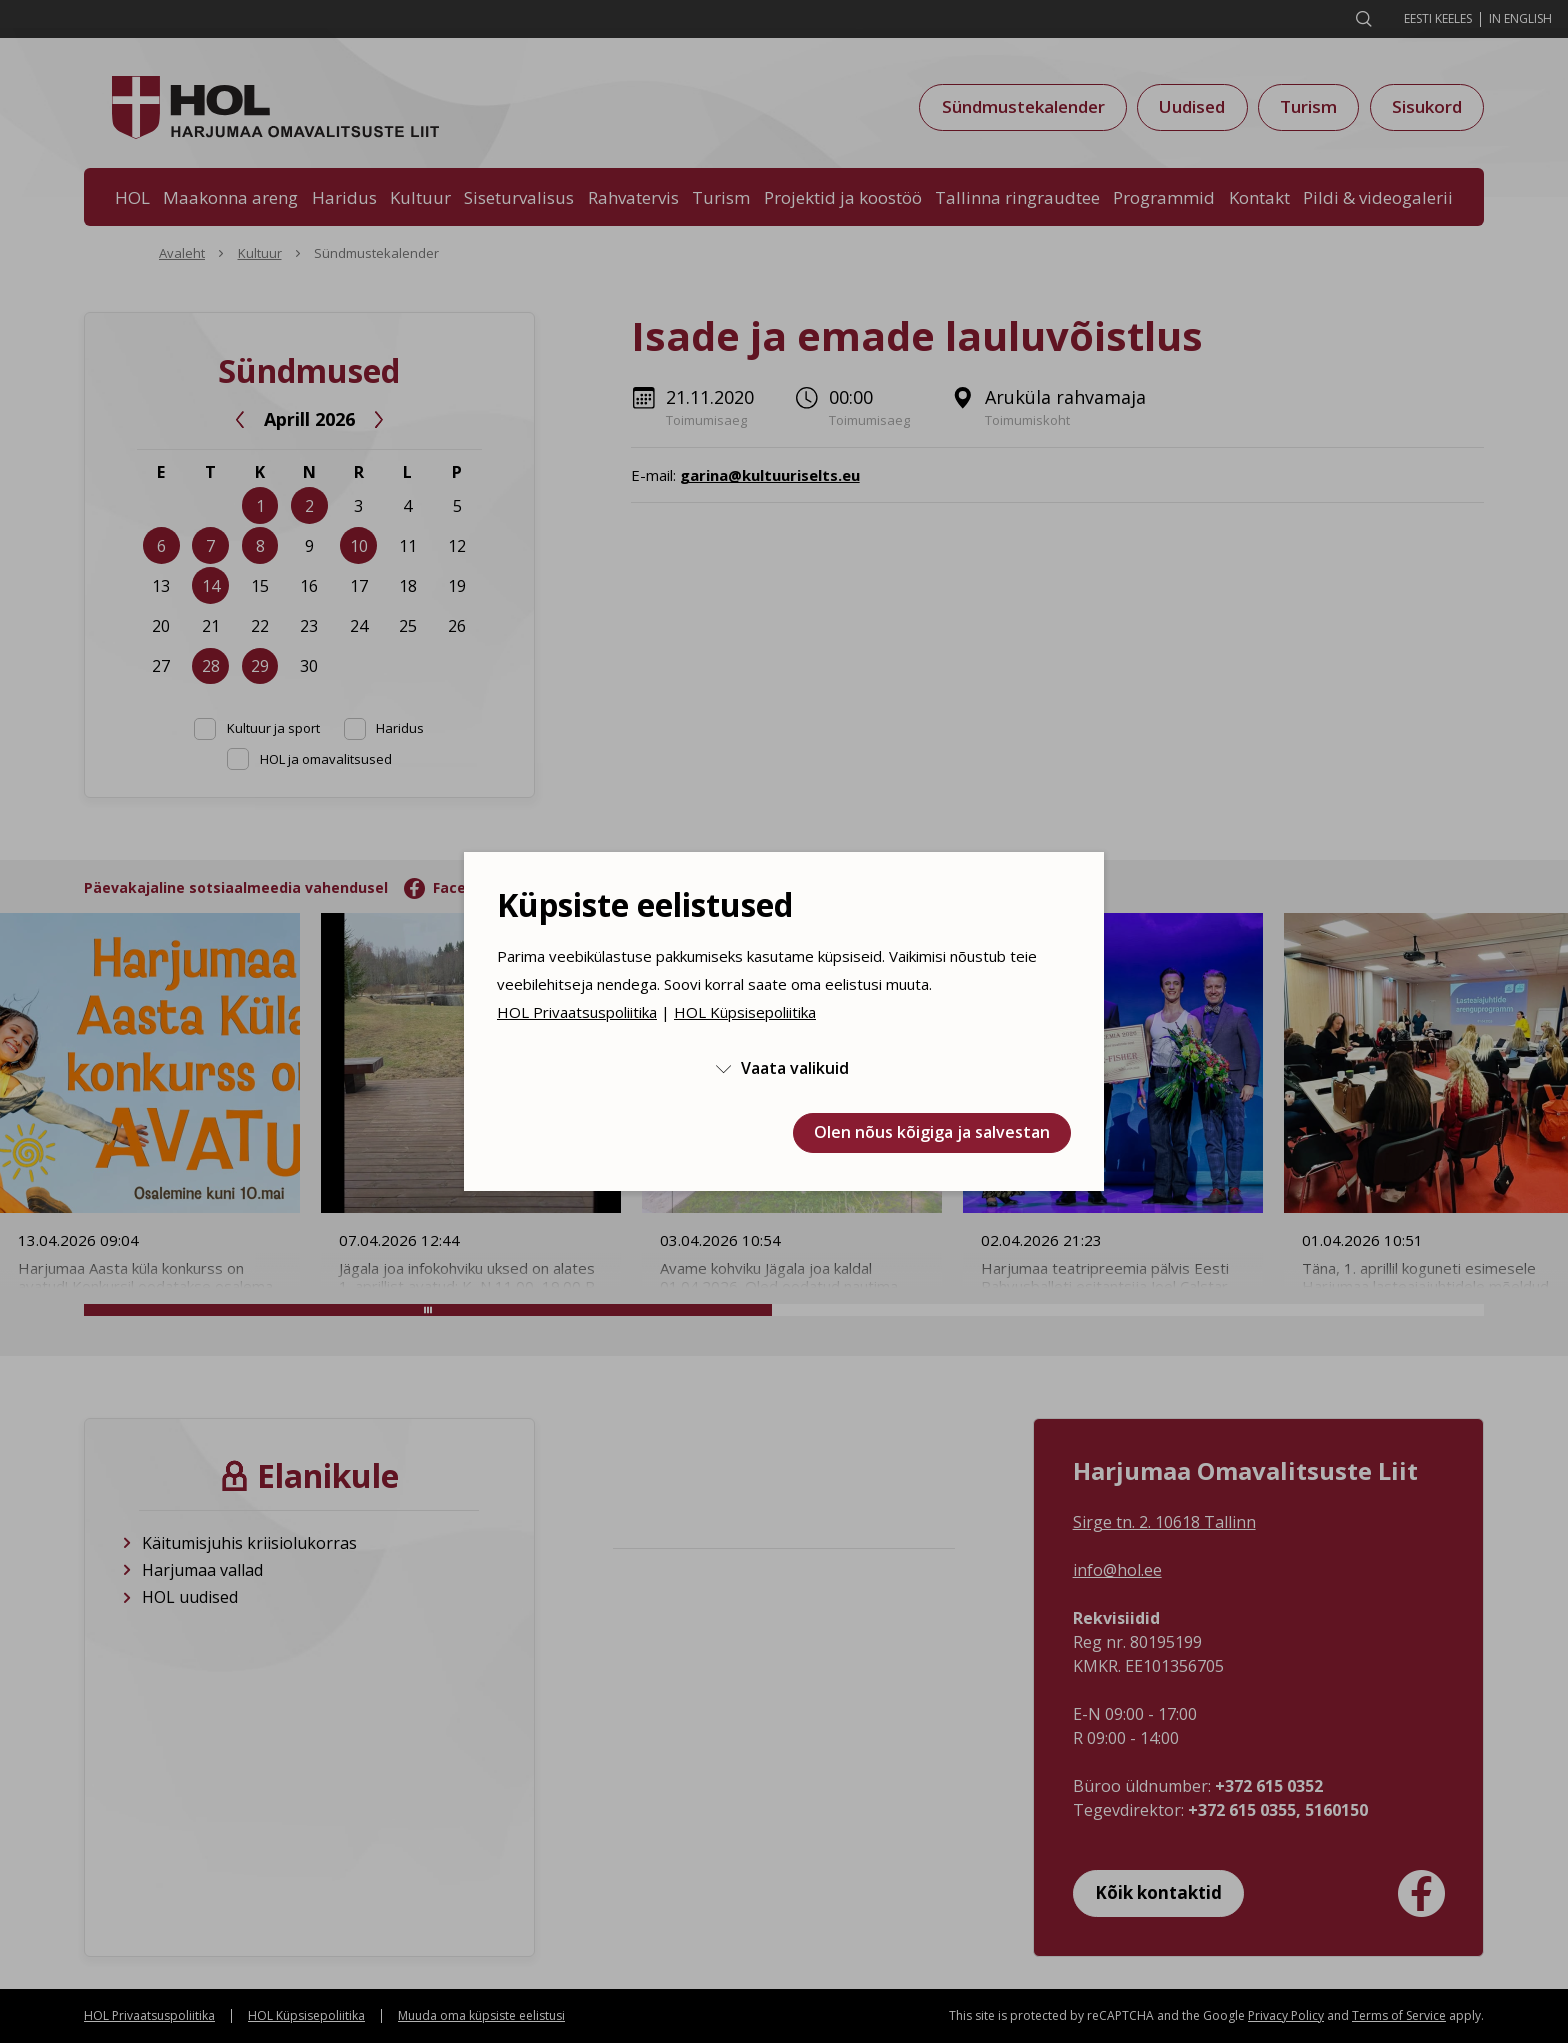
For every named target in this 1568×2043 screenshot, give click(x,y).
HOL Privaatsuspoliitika (577, 1012)
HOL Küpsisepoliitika (745, 1012)
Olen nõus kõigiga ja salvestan (932, 1132)
